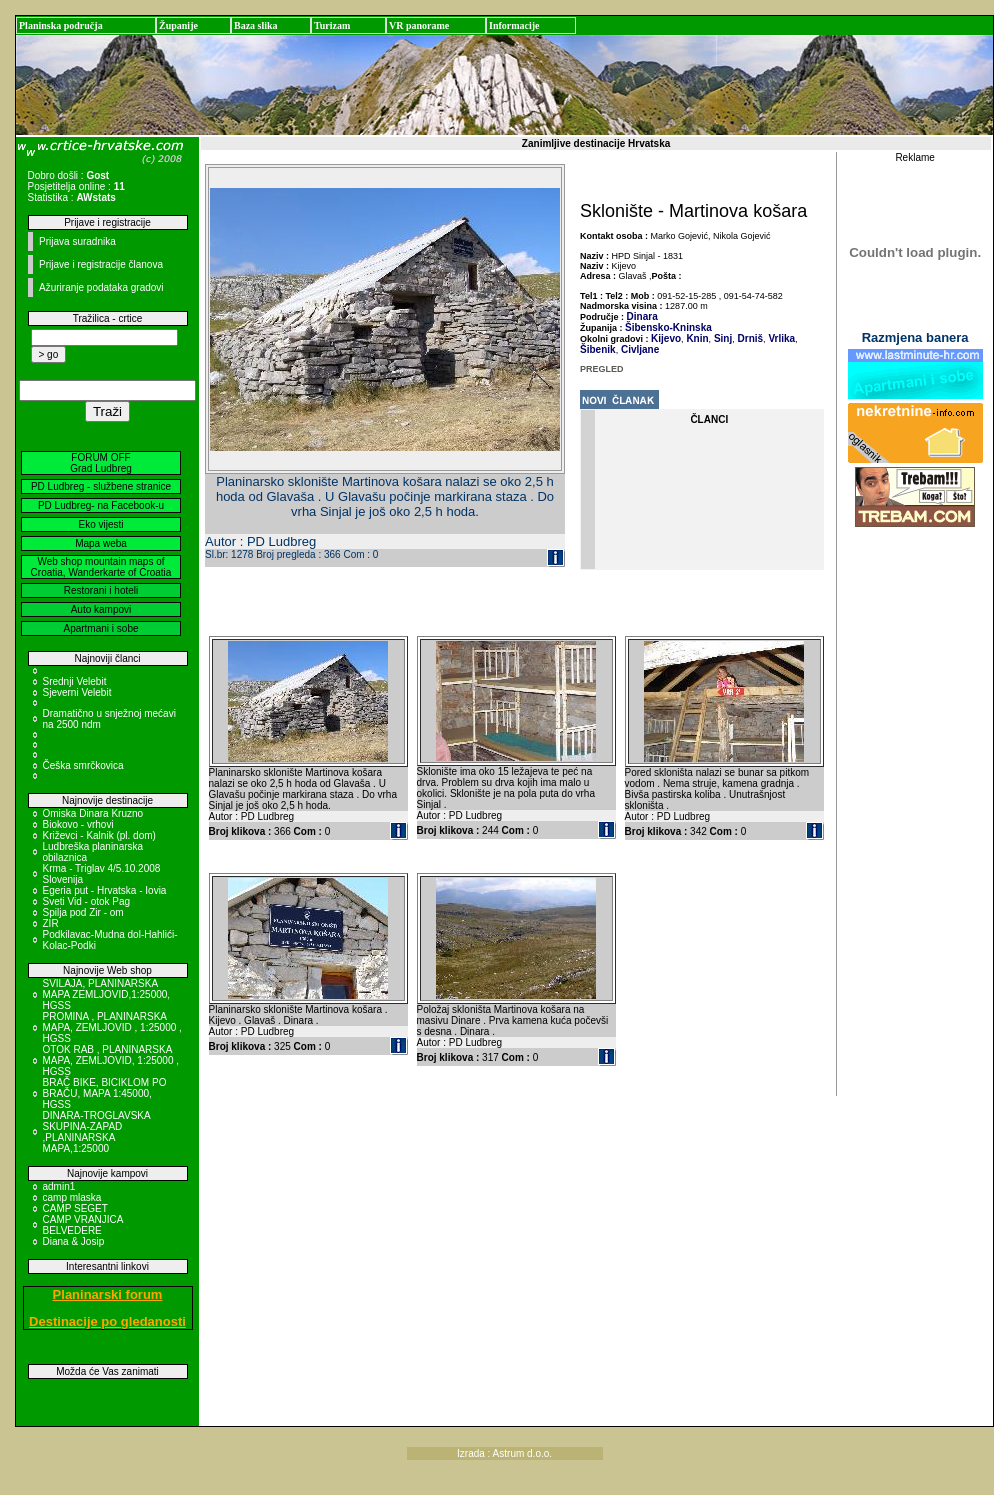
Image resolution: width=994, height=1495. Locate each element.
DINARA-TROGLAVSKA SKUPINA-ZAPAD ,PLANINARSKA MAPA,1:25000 (97, 1132)
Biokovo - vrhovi (78, 824)
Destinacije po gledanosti (107, 1321)
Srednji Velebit (75, 681)
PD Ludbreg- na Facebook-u (101, 505)
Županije (178, 25)
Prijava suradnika (77, 241)
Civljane (638, 349)
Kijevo (666, 338)
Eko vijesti (100, 524)
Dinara (642, 316)
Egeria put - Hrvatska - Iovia (105, 890)
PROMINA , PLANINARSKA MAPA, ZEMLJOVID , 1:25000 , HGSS (112, 1027)
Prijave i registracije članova (101, 264)
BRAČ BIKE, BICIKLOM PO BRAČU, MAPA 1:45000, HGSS (105, 1093)
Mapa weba (101, 543)
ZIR (51, 923)
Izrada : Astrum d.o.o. (504, 1453)
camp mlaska (72, 1197)
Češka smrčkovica (83, 765)
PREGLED (602, 369)
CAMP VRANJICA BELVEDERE (83, 1225)
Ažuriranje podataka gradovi (101, 287)
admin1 (59, 1186)
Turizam (332, 25)
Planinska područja (61, 25)
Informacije (514, 25)
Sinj (721, 338)
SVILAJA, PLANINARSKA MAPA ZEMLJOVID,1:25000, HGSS (107, 994)
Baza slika (256, 25)
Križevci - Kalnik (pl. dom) (99, 835)
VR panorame (419, 25)
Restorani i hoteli (101, 590)
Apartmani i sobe (100, 628)
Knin (696, 338)
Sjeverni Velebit (77, 692)
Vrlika (780, 338)
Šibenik (598, 349)
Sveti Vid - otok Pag (87, 901)
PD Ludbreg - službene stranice (101, 486)
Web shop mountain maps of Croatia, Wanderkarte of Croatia (101, 567)
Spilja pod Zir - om (83, 912)
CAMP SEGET (75, 1208)
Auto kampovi (101, 609)
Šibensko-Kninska (668, 327)
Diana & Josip (74, 1241)
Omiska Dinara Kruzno (93, 813)
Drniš (749, 338)
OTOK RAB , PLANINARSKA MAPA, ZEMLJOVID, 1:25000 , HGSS (111, 1060)
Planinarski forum (108, 1294)
